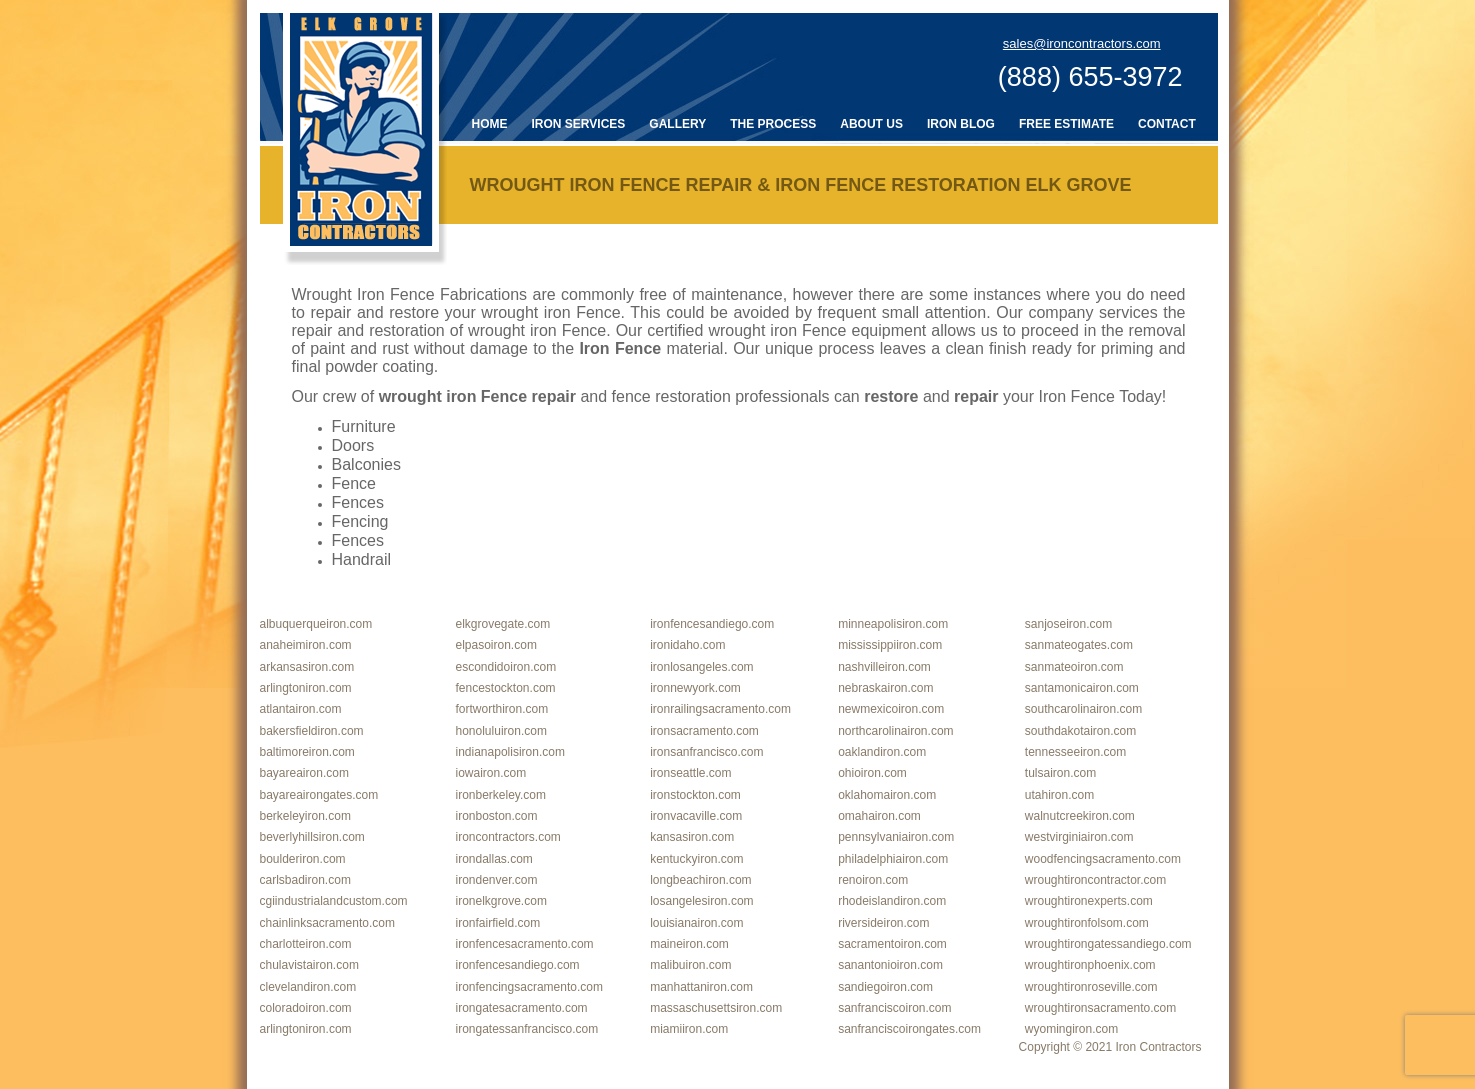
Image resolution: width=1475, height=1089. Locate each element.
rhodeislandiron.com (892, 901)
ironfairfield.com (498, 923)
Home (490, 124)
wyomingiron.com (1071, 1029)
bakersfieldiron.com (312, 731)
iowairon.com (491, 773)
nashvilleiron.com (884, 667)
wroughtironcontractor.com (1095, 880)
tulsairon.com (1060, 773)
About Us (871, 124)
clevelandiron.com (308, 987)
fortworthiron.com (502, 709)
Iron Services (579, 124)
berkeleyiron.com (305, 816)
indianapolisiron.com (510, 752)
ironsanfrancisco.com (706, 752)
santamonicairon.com (1082, 688)
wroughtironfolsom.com (1087, 923)
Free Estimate (1066, 124)
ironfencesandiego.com (712, 624)
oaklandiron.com (882, 752)
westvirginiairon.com (1079, 837)
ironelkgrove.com (501, 901)
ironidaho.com (687, 645)
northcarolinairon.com (895, 731)
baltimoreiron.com (307, 752)
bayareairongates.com (319, 795)
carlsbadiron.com (305, 880)
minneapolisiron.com (893, 624)
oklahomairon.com (887, 795)
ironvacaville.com (696, 816)
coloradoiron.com (306, 1008)
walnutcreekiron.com (1080, 816)
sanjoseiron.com (1068, 624)
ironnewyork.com (695, 688)
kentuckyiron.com (696, 859)
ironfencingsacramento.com (529, 987)
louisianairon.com (696, 923)
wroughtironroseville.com (1091, 987)
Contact (1167, 124)
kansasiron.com (692, 837)
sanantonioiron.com (890, 965)
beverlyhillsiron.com (312, 837)
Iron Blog (961, 124)
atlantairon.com (301, 709)
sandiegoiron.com (885, 987)
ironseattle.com (690, 773)
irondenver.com (497, 880)
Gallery (677, 124)
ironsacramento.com (704, 731)
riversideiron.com (883, 923)
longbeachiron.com (700, 880)
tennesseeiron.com (1075, 752)
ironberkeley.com (501, 795)
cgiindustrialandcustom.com (334, 901)
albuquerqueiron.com (316, 624)
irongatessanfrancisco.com (527, 1029)
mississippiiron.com (890, 645)
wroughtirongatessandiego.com (1108, 944)
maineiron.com (689, 944)
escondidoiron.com (506, 667)
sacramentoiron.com (892, 944)
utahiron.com (1059, 795)
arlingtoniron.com (306, 688)
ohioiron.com (872, 773)
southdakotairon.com (1080, 731)
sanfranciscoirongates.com (909, 1029)
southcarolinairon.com (1083, 709)
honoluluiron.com (501, 731)
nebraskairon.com (885, 688)
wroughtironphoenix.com (1090, 965)
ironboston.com (497, 816)
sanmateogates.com (1079, 645)
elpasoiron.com (496, 645)
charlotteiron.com (306, 944)
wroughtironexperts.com (1089, 901)
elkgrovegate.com (503, 624)
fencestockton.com (506, 688)
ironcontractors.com (508, 837)
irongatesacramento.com (522, 1008)
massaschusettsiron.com (716, 1008)
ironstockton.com (695, 795)
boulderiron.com (303, 859)
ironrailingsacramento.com (720, 709)
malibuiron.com (690, 965)
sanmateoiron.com (1074, 667)
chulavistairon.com (309, 965)
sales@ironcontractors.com (1082, 43)
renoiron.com (873, 880)
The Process (773, 124)
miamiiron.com (689, 1029)
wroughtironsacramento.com (1100, 1008)
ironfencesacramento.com (525, 944)
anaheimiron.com (306, 645)
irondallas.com (494, 859)
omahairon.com (879, 816)
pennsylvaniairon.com (896, 837)
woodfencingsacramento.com (1103, 859)
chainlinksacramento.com (327, 923)
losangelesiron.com (701, 901)
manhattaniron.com (701, 987)
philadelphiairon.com (893, 859)
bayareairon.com (304, 773)
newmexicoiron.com (891, 709)
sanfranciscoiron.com (894, 1008)
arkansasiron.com (307, 667)
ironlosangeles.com (701, 667)
